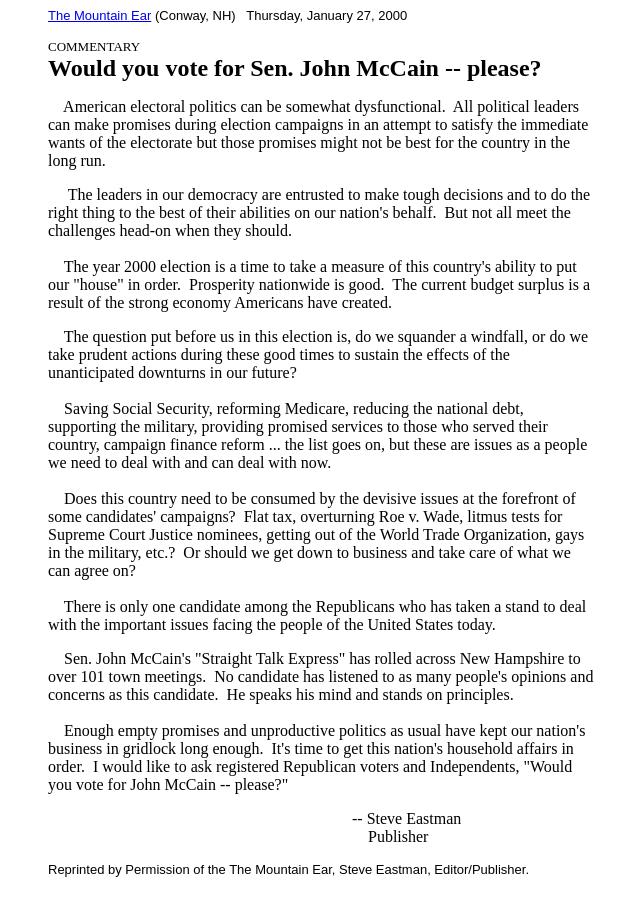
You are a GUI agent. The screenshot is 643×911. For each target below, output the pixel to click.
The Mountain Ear (99, 15)
